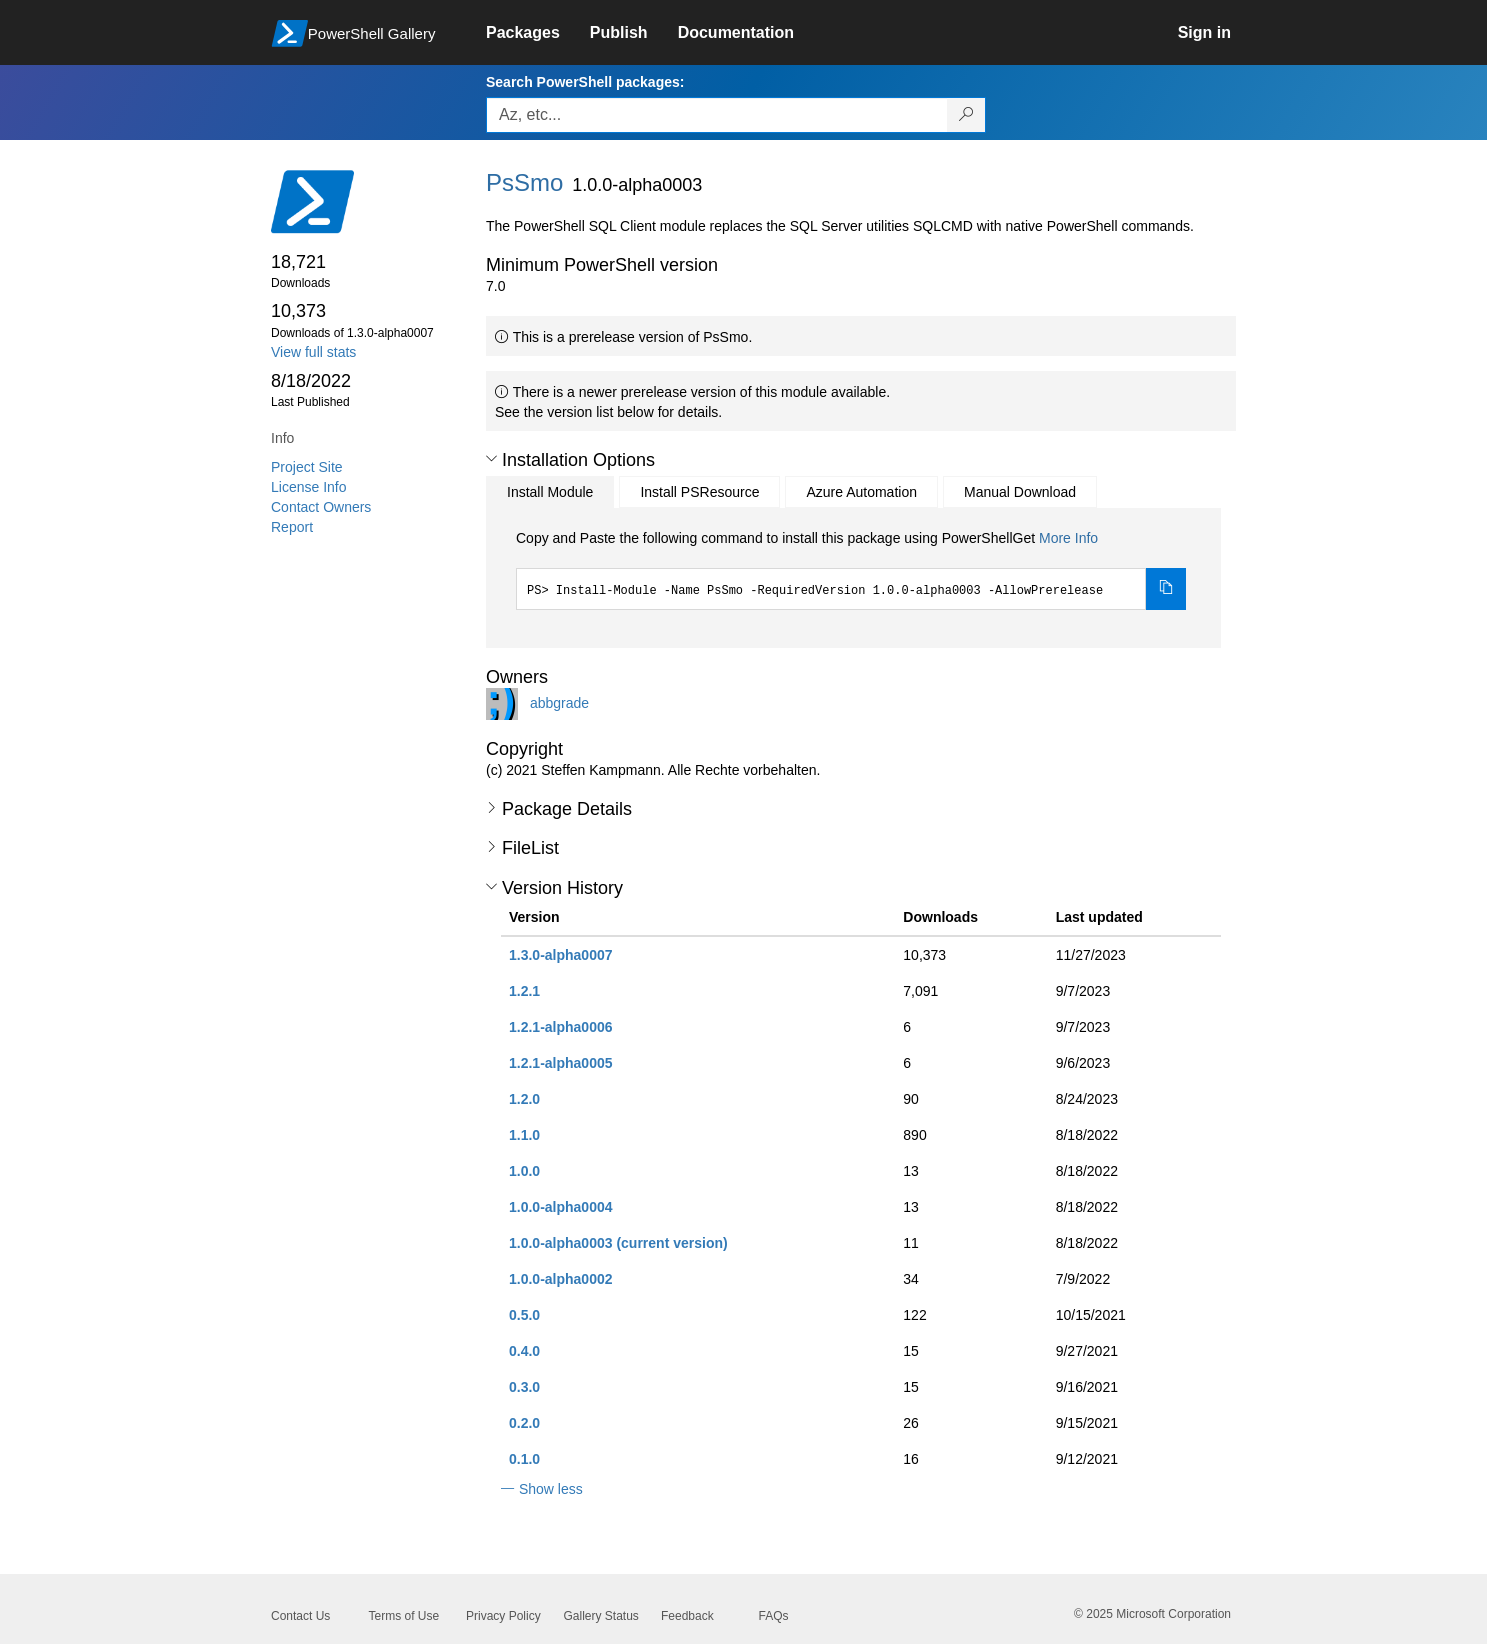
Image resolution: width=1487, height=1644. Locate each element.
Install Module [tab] (550, 492)
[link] (538, 33)
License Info (309, 487)
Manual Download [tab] (1020, 492)
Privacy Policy (503, 1616)
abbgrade (559, 702)
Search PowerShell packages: (585, 82)
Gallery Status (601, 1616)
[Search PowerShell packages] (966, 115)
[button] (491, 459)
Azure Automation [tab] (861, 492)
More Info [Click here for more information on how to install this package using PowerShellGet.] (1068, 538)
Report (292, 527)
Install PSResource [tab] (699, 492)
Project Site (307, 467)
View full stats (313, 352)
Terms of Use (404, 1616)
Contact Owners (321, 507)
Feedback (687, 1616)
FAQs (774, 1616)
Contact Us (300, 1616)
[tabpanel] (851, 569)
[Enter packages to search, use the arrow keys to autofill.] (717, 115)
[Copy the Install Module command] (1166, 589)
